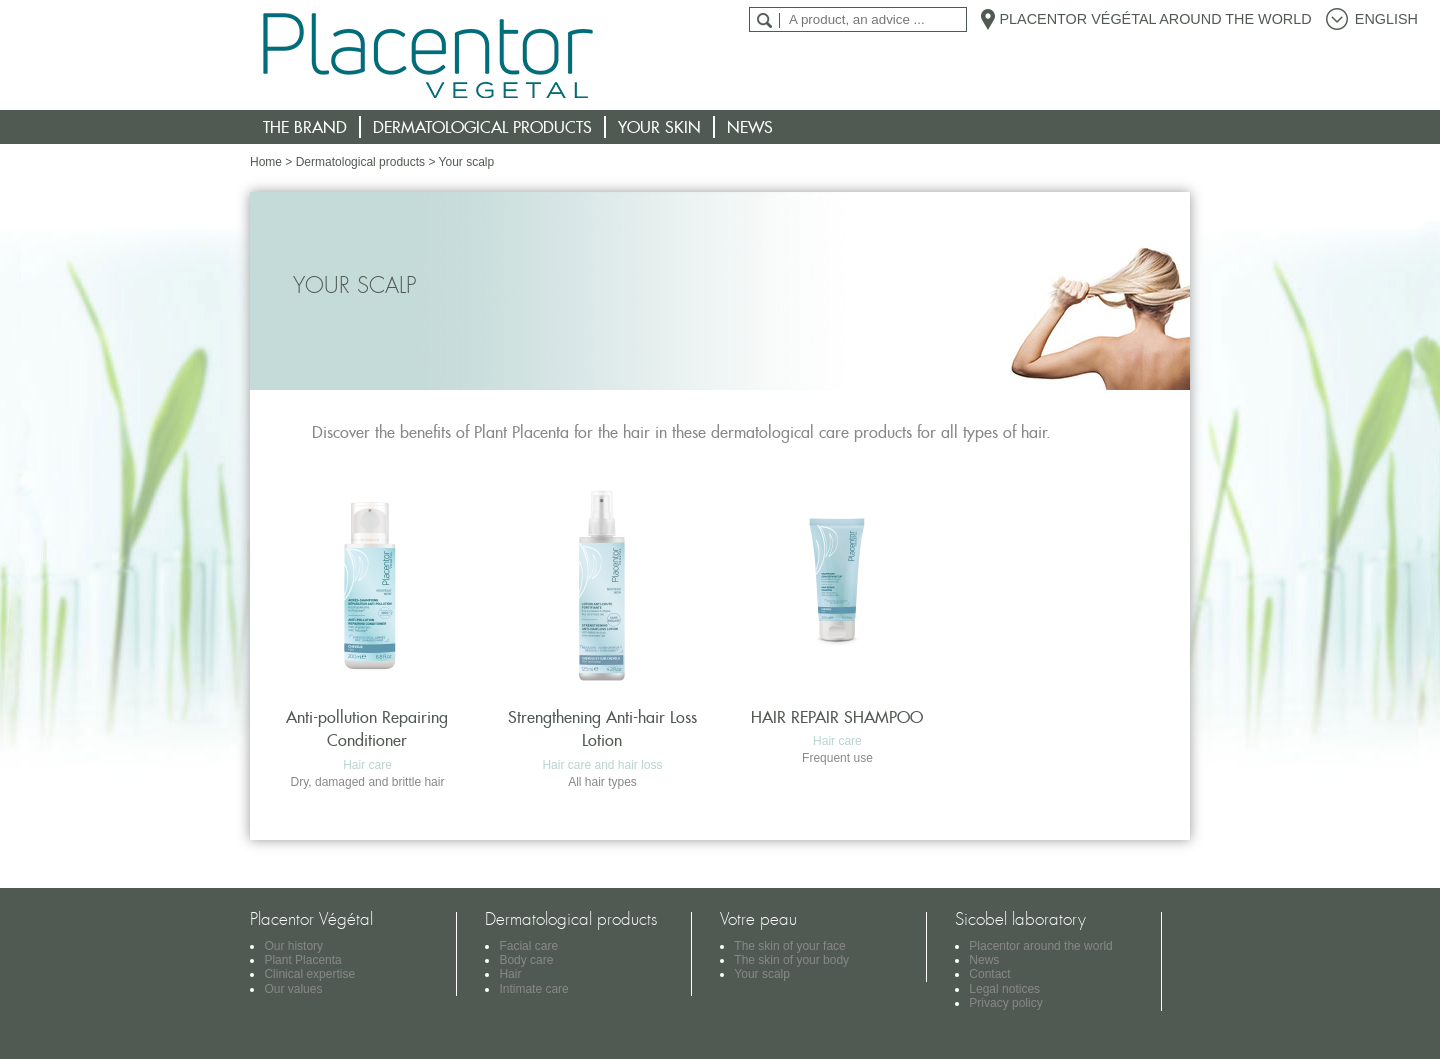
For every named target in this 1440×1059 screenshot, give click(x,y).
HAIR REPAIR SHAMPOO (837, 717)
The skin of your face (789, 946)
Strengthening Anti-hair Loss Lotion (602, 728)
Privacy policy (1005, 1003)
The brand (305, 127)
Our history (293, 946)
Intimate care (533, 989)
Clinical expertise (309, 974)
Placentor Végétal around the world (1155, 19)
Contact (989, 974)
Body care (526, 960)
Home (266, 162)
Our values (293, 989)
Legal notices (1004, 989)
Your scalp (762, 974)
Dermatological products (482, 127)
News (750, 127)
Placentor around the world (1040, 946)
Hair (510, 974)
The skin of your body (791, 960)
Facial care (528, 946)
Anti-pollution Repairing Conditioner (367, 728)
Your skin (659, 127)
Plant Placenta (302, 960)
